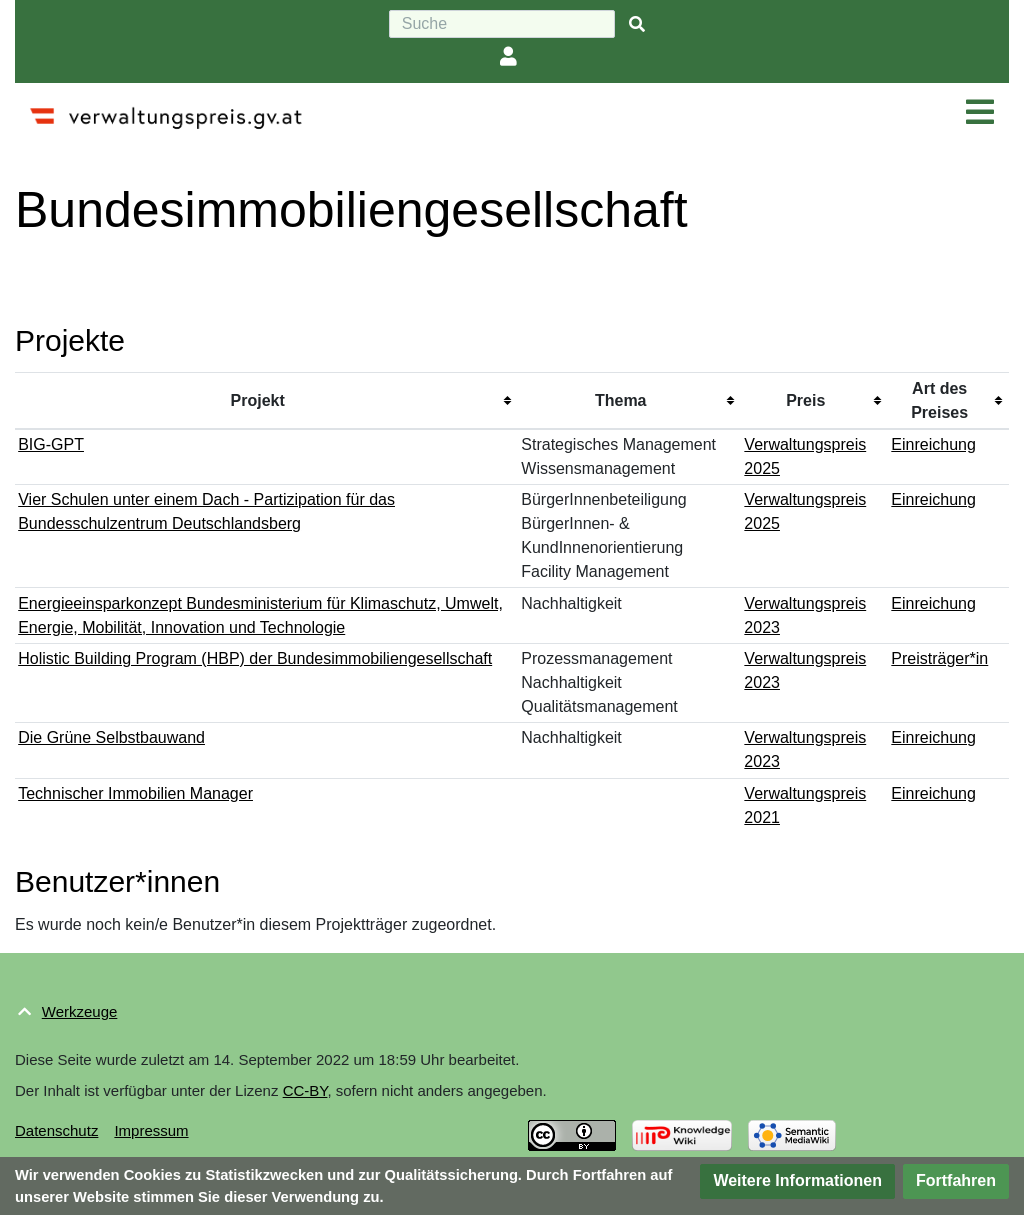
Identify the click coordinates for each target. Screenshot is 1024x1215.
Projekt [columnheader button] (258, 400)
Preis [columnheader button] (805, 400)
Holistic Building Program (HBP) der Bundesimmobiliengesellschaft (255, 658)
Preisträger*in (939, 658)
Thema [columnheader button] (621, 400)
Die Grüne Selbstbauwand (111, 737)
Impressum (151, 1130)
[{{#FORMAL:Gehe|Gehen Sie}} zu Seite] (637, 24)
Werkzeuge (80, 1011)
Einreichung (933, 444)
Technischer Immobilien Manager (135, 793)
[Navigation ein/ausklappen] (980, 113)
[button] (797, 1181)
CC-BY (305, 1090)
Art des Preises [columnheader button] (939, 400)
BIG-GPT (51, 444)
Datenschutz (56, 1130)
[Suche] (502, 24)
